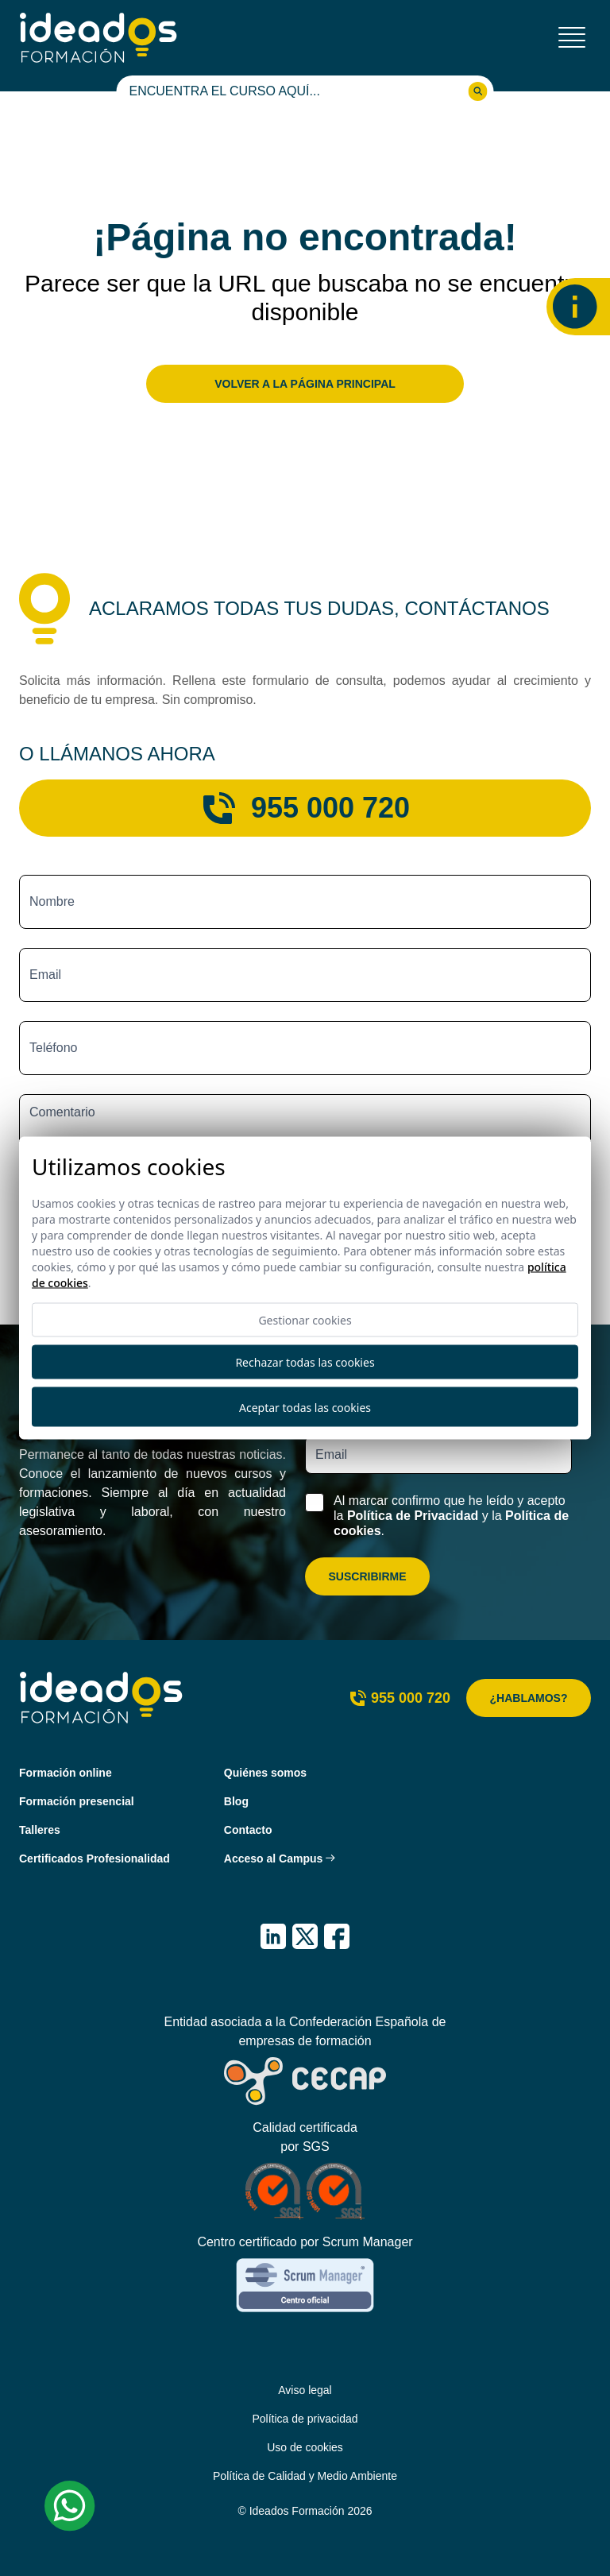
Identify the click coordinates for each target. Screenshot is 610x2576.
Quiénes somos (265, 1772)
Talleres (39, 1830)
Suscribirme (367, 1576)
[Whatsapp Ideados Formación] (69, 2506)
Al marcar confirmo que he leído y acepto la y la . (451, 1515)
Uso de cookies (305, 2447)
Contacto (248, 1830)
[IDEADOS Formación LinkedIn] (273, 1936)
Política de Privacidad (412, 1515)
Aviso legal (304, 2390)
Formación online (65, 1772)
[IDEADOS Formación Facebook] (336, 1936)
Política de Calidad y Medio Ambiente (305, 2476)
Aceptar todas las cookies (305, 1406)
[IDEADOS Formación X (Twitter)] (305, 1936)
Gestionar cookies (304, 1320)
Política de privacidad (304, 2418)
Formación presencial (76, 1801)
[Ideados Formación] (98, 38)
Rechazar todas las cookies (304, 1362)
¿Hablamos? (529, 1698)
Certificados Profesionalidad (94, 1858)
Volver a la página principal (305, 383)
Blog (236, 1801)
